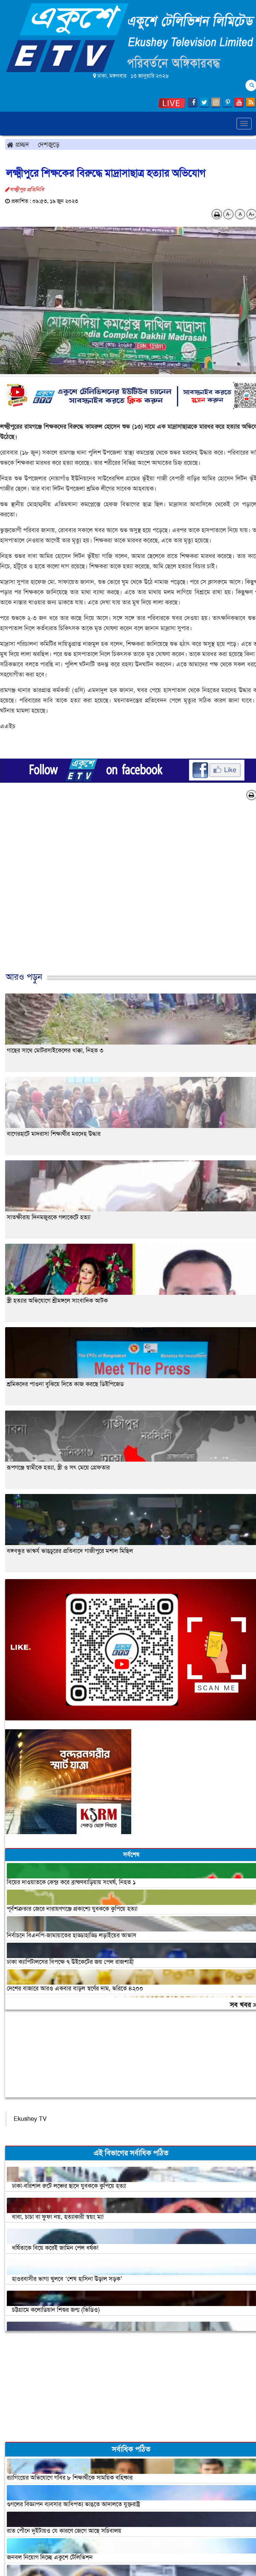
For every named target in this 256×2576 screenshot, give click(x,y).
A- (228, 214)
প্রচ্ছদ (18, 144)
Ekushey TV (30, 2119)
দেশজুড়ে (49, 144)
